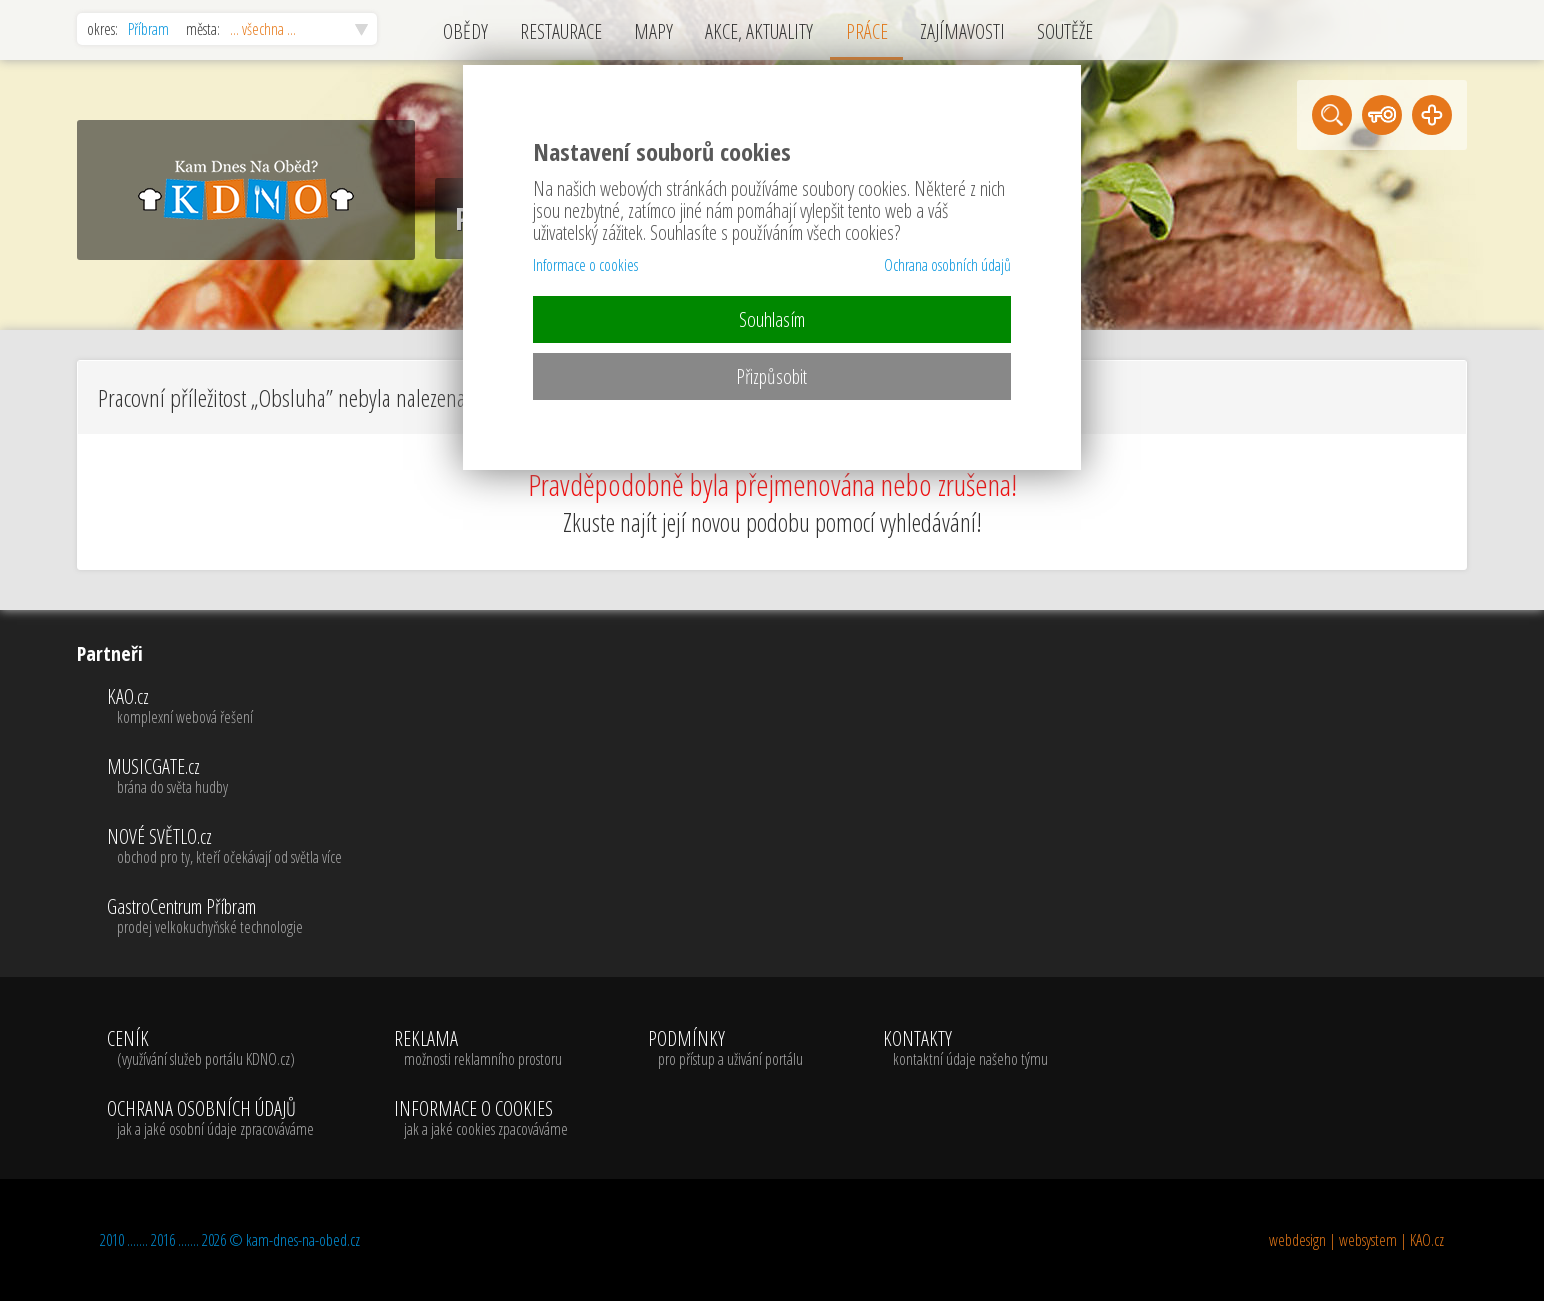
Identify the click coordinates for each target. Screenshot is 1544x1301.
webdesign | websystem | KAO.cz (1356, 1240)
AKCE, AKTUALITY (759, 31)
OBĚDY (465, 31)
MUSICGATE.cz (224, 777)
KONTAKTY (965, 1049)
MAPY (653, 31)
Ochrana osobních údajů (947, 265)
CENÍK (210, 1049)
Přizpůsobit (771, 376)
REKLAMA (481, 1049)
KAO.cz (224, 707)
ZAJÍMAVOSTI (962, 31)
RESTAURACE (561, 31)
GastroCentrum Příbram (224, 917)
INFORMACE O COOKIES (481, 1119)
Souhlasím (772, 319)
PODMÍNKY (725, 1049)
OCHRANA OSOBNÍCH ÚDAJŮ (210, 1119)
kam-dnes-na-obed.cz (303, 1240)
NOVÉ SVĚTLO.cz (224, 847)
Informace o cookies (585, 265)
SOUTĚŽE (1065, 31)
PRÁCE (867, 31)
